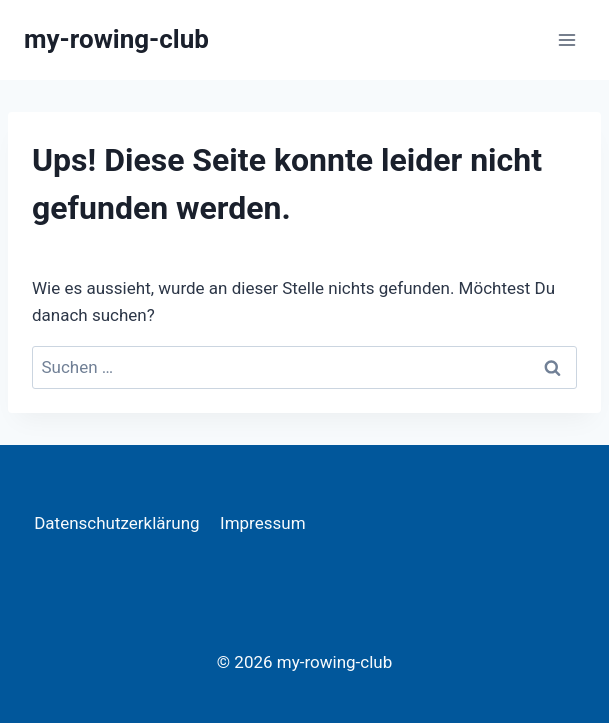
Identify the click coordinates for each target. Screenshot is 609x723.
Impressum (263, 523)
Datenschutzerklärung (116, 523)
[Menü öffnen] (566, 39)
